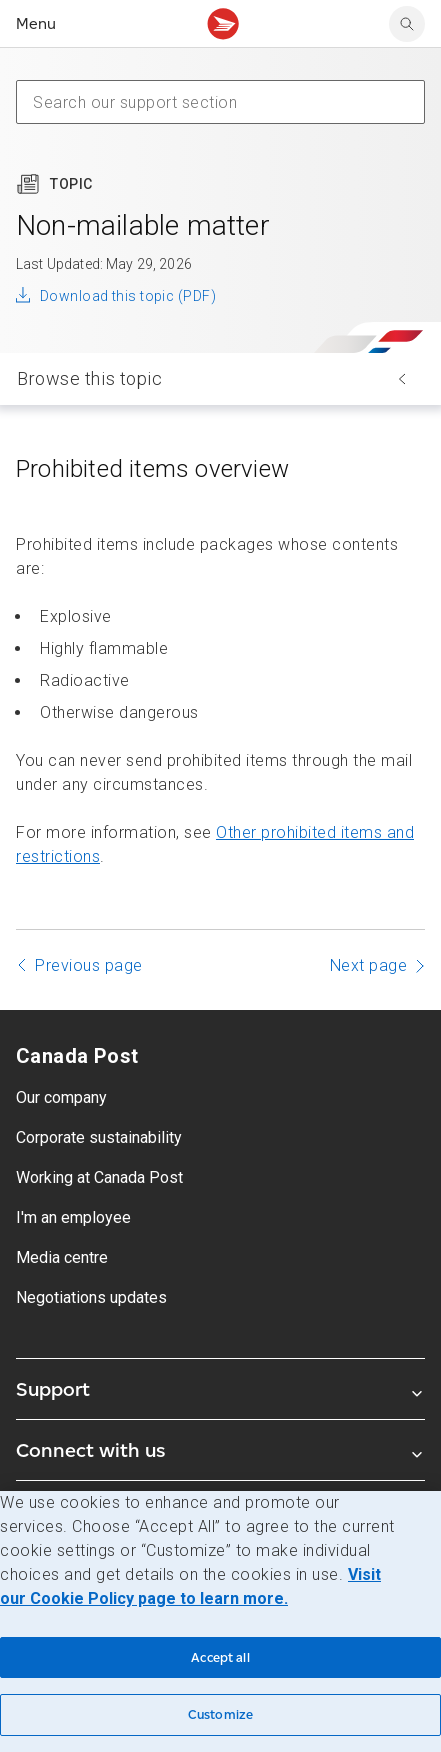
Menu (36, 23)
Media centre (62, 1257)
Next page (369, 965)
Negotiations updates (91, 1297)
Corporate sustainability (99, 1137)
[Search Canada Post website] (407, 24)
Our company (61, 1097)
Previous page (89, 965)
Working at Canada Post (99, 1177)
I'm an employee (73, 1217)
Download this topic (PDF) (128, 296)
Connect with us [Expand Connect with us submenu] (220, 1450)
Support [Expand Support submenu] (220, 1389)
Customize (220, 1714)
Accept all (220, 1657)
